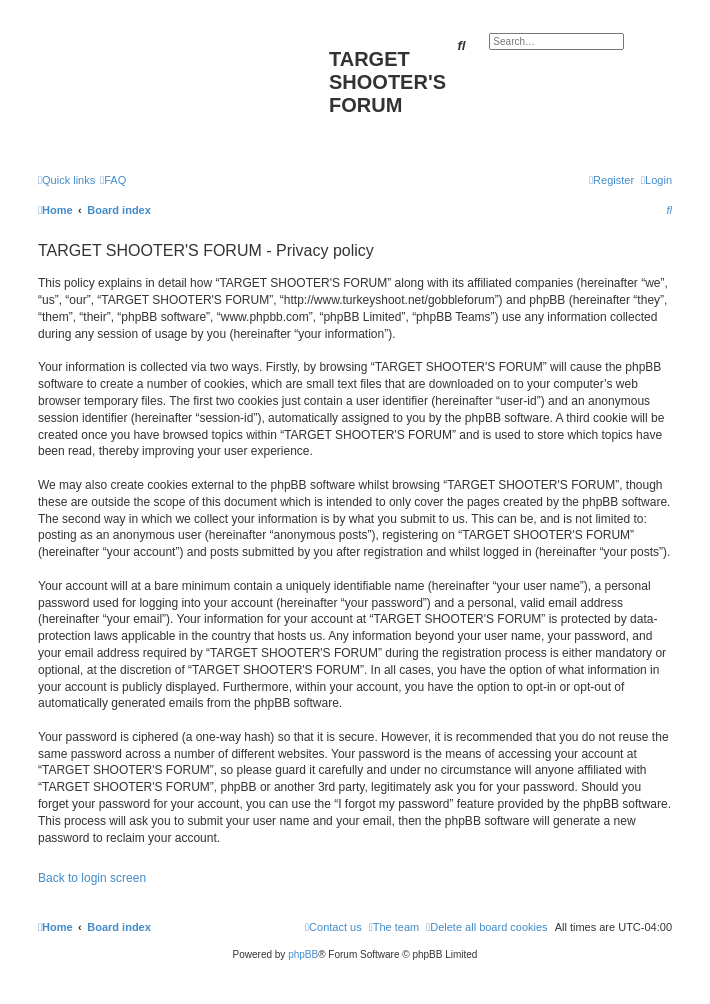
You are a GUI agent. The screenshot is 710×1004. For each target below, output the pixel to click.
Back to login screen (92, 878)
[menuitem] (113, 180)
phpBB (303, 954)
